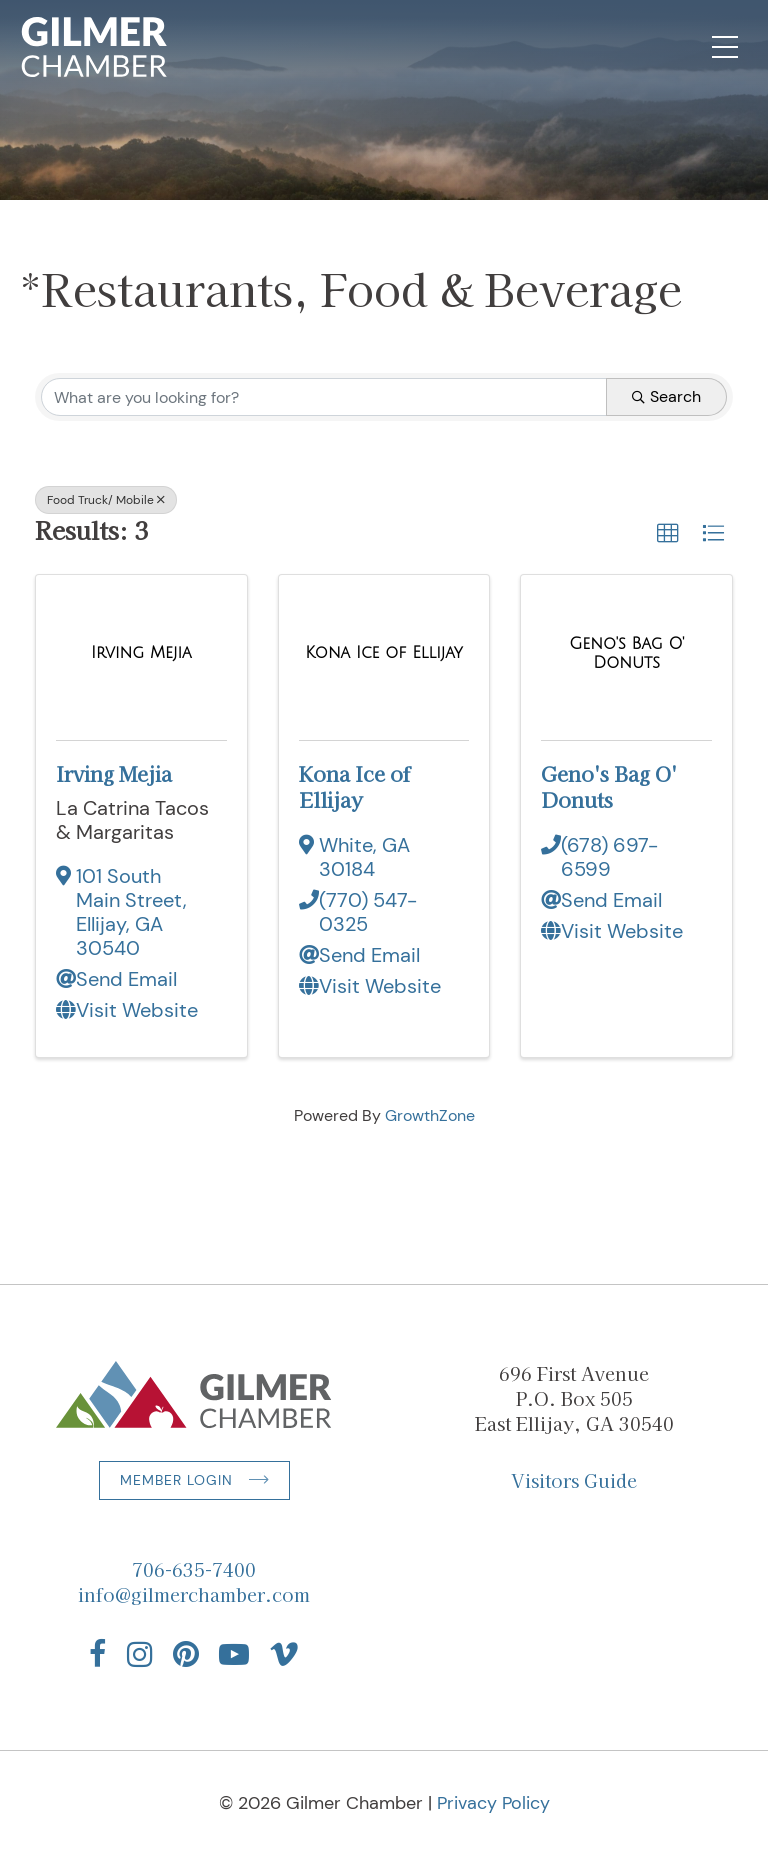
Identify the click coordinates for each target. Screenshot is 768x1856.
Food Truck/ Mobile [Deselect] (106, 500)
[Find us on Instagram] (140, 1654)
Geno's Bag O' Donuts (609, 786)
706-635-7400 (194, 1569)
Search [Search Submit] (666, 396)
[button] (668, 534)
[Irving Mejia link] (141, 653)
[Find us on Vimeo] (284, 1654)
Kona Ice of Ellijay (355, 786)
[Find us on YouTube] (234, 1654)
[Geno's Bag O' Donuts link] (626, 653)
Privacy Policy (493, 1803)
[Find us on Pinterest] (186, 1654)
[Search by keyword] (324, 397)
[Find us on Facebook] (98, 1654)
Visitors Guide (574, 1480)
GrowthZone (430, 1115)
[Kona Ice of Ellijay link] (383, 653)
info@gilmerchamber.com (194, 1594)
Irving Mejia (114, 773)
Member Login (176, 1480)
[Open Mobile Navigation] (725, 47)
